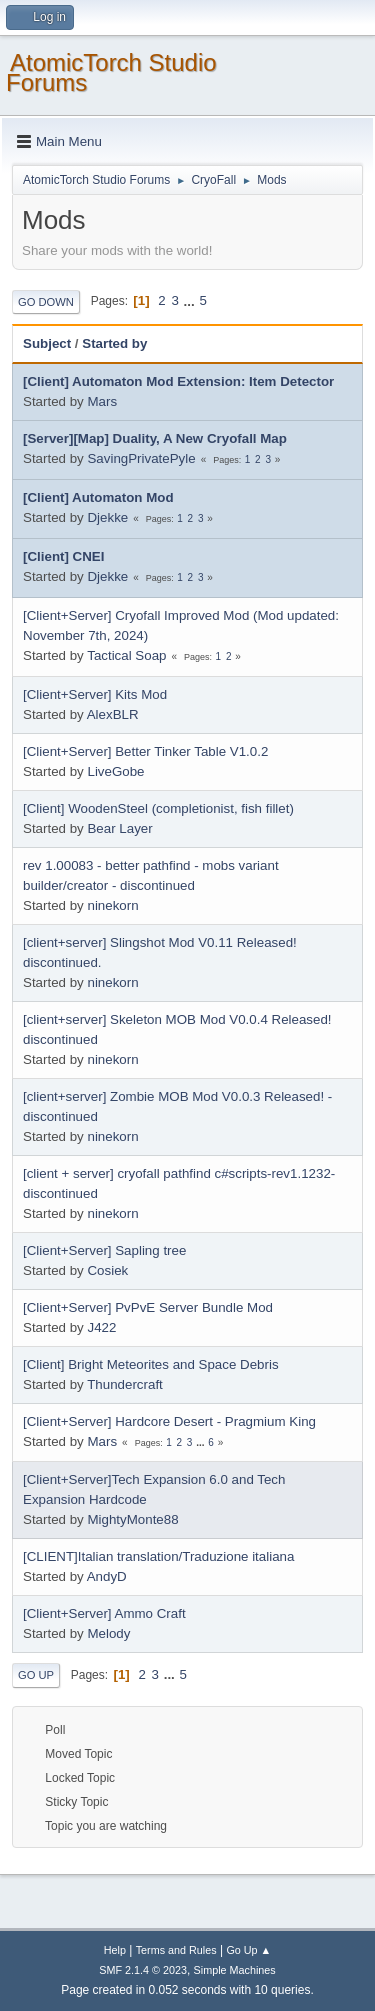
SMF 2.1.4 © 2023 (143, 1970)
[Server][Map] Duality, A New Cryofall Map (155, 438)
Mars (102, 401)
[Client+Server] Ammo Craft (104, 1613)
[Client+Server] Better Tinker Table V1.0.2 (145, 751)
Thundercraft (125, 1384)
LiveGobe (115, 771)
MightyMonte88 (132, 1519)
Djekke (107, 517)
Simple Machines (235, 1970)
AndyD (107, 1576)
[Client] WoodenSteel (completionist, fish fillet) (158, 808)
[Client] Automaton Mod (98, 497)
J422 (101, 1327)
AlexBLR (113, 714)
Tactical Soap (126, 655)
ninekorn (112, 905)
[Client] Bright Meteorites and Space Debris (151, 1364)
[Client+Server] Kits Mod (95, 694)
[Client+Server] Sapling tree (104, 1250)
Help (115, 1950)
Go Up (36, 1675)
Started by (114, 343)
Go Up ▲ (248, 1950)
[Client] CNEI (63, 556)
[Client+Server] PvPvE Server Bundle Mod (148, 1307)
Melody (108, 1633)
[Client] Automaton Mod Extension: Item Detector (178, 381)
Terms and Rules (176, 1950)
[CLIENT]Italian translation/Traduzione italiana (158, 1556)
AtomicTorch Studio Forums (111, 72)
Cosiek (107, 1270)
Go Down (46, 302)
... (191, 300)
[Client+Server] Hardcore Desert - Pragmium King (169, 1421)
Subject (47, 343)
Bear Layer (119, 828)
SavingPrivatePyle (141, 458)
